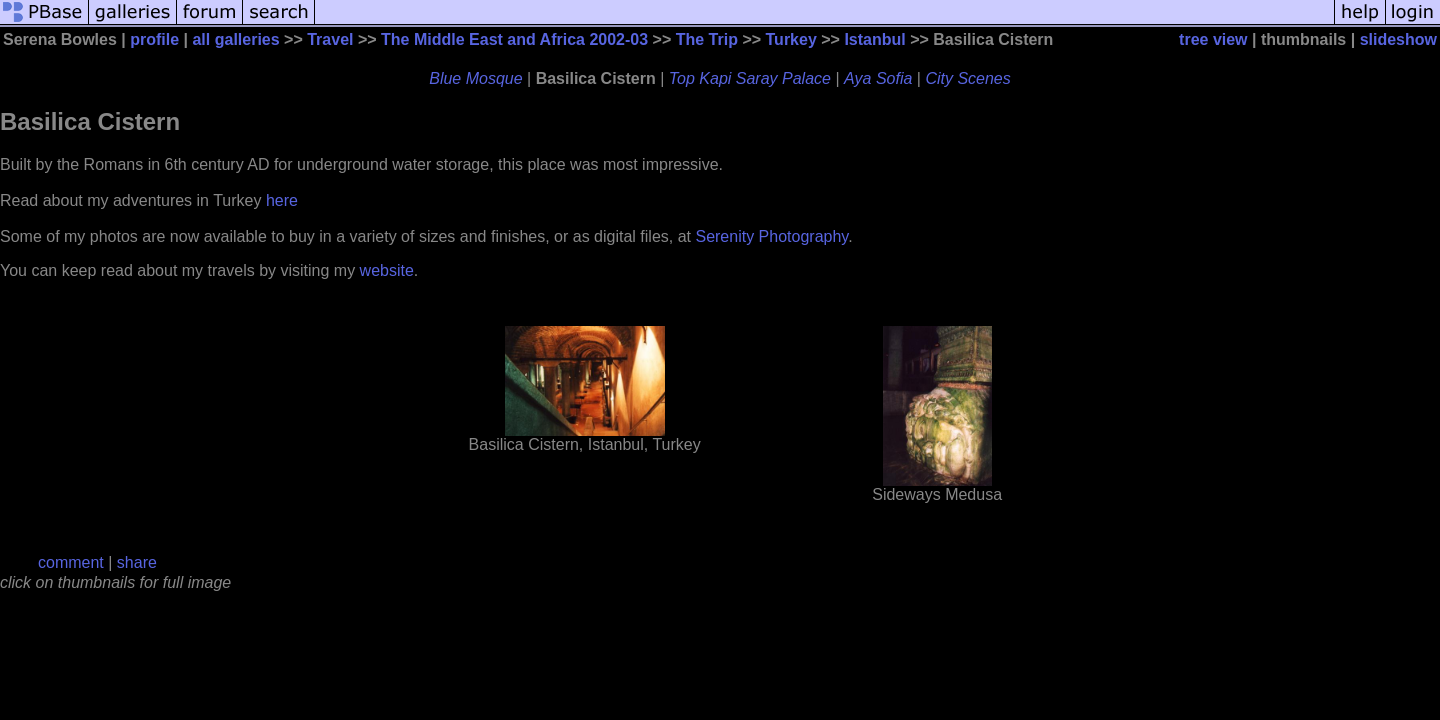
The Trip (707, 39)
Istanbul (874, 39)
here (282, 200)
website (387, 270)
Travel (330, 39)
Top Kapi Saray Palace (750, 78)
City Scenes (967, 78)
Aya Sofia (878, 78)
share (137, 562)
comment (71, 562)
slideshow (1398, 39)
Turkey (791, 39)
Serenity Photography (771, 236)
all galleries (235, 39)
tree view (1213, 39)
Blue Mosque (475, 78)
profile (154, 39)
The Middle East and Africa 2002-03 (514, 39)
